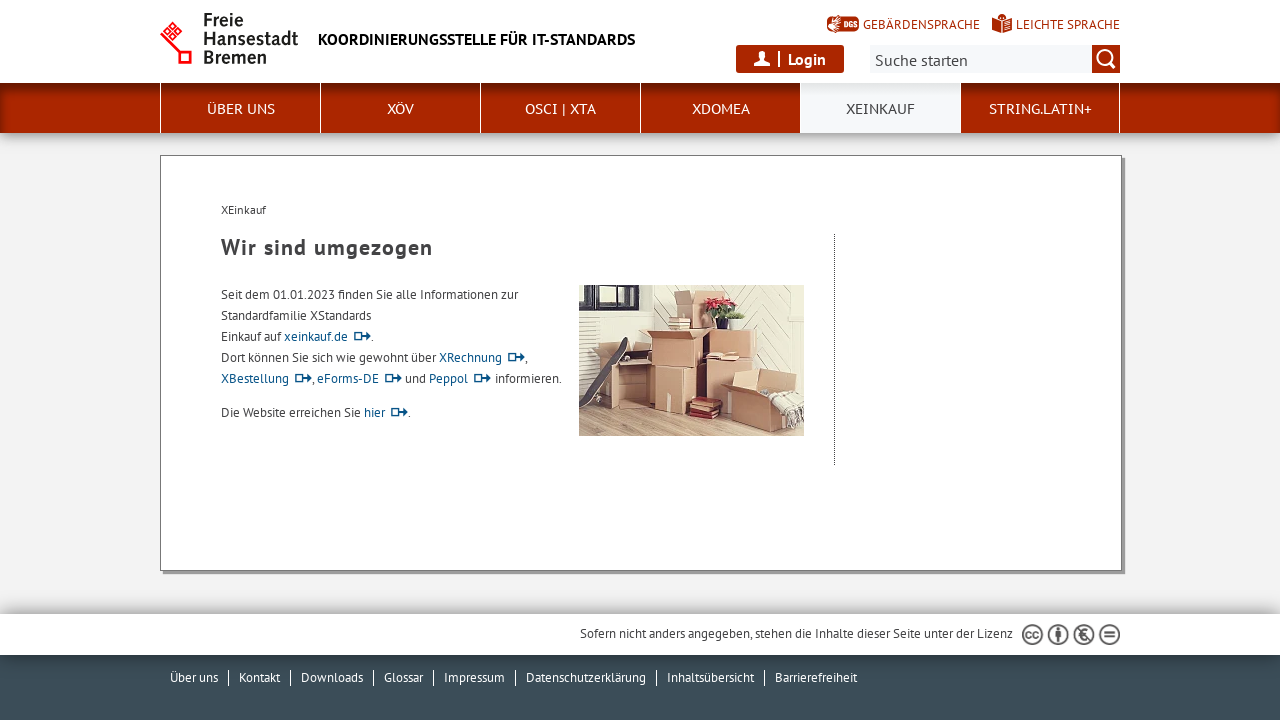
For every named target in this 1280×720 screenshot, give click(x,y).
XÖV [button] (400, 109)
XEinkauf (880, 109)
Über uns (194, 677)
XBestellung (255, 378)
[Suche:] (995, 59)
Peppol (448, 378)
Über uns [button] (241, 109)
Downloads (332, 677)
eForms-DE (348, 378)
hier (374, 412)
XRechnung (470, 357)
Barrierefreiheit (816, 677)
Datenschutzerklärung (586, 677)
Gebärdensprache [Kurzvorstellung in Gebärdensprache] (921, 24)
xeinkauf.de (316, 336)
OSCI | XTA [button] (560, 109)
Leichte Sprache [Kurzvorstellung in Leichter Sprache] (1068, 24)
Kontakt (259, 677)
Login (807, 59)
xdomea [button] (721, 109)
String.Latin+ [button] (1040, 109)
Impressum (474, 677)
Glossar (403, 677)
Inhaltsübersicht (710, 677)
